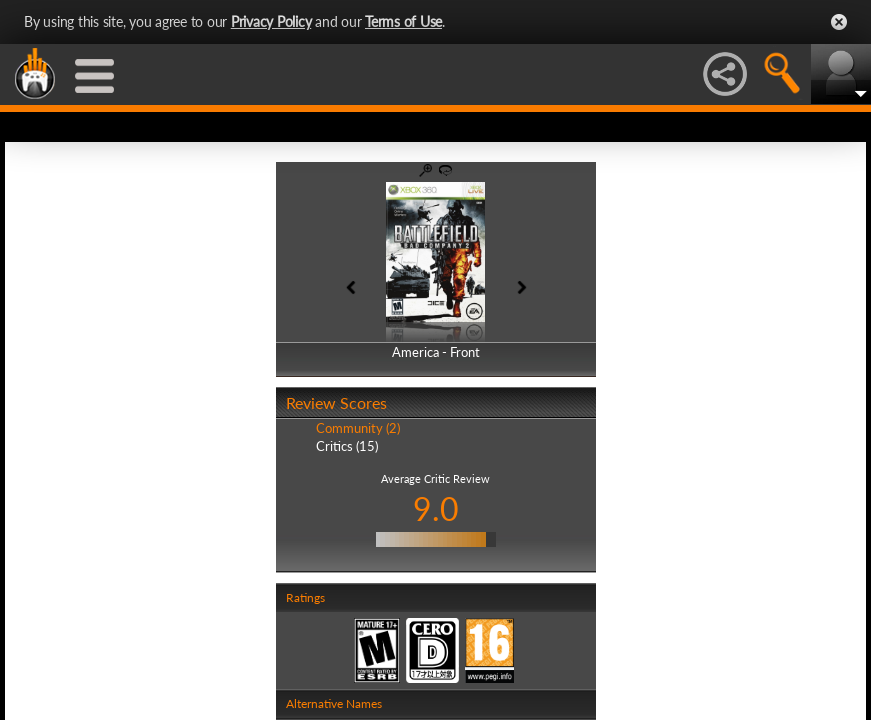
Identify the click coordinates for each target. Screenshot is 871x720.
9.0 (436, 508)
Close (839, 22)
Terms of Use (403, 21)
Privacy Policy (271, 21)
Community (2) (358, 428)
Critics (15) (347, 446)
